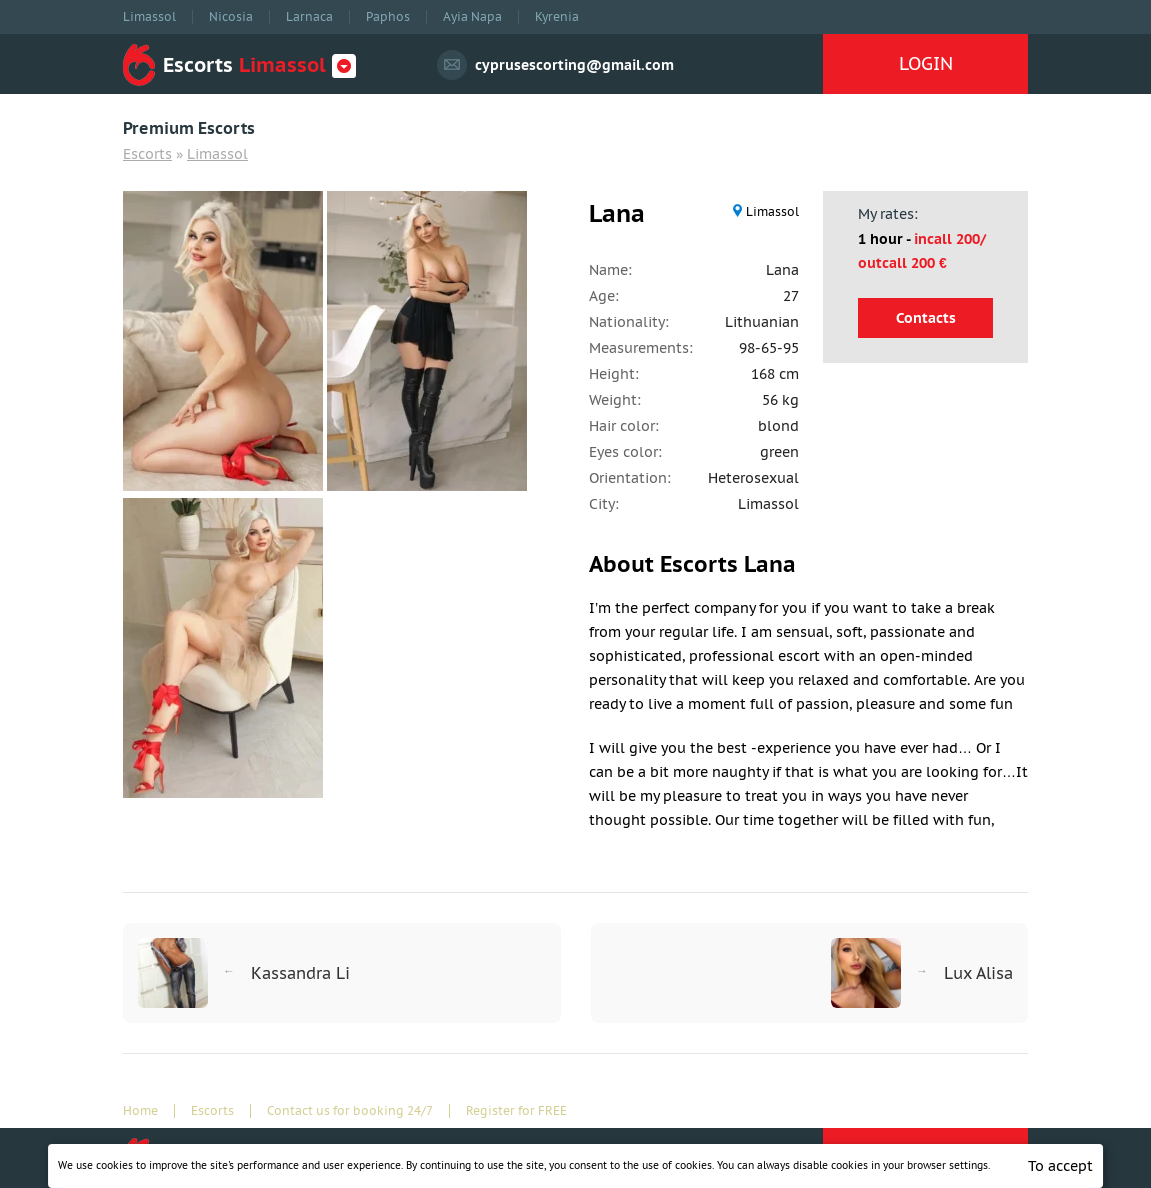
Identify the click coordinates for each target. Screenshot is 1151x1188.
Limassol (149, 17)
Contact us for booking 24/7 (350, 1111)
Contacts (926, 318)
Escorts (147, 154)
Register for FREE (516, 1111)
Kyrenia (557, 17)
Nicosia (231, 17)
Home (140, 1111)
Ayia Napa (472, 17)
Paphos (388, 17)
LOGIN (926, 63)
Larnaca (309, 17)
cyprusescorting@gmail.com (574, 65)
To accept (1060, 1166)
